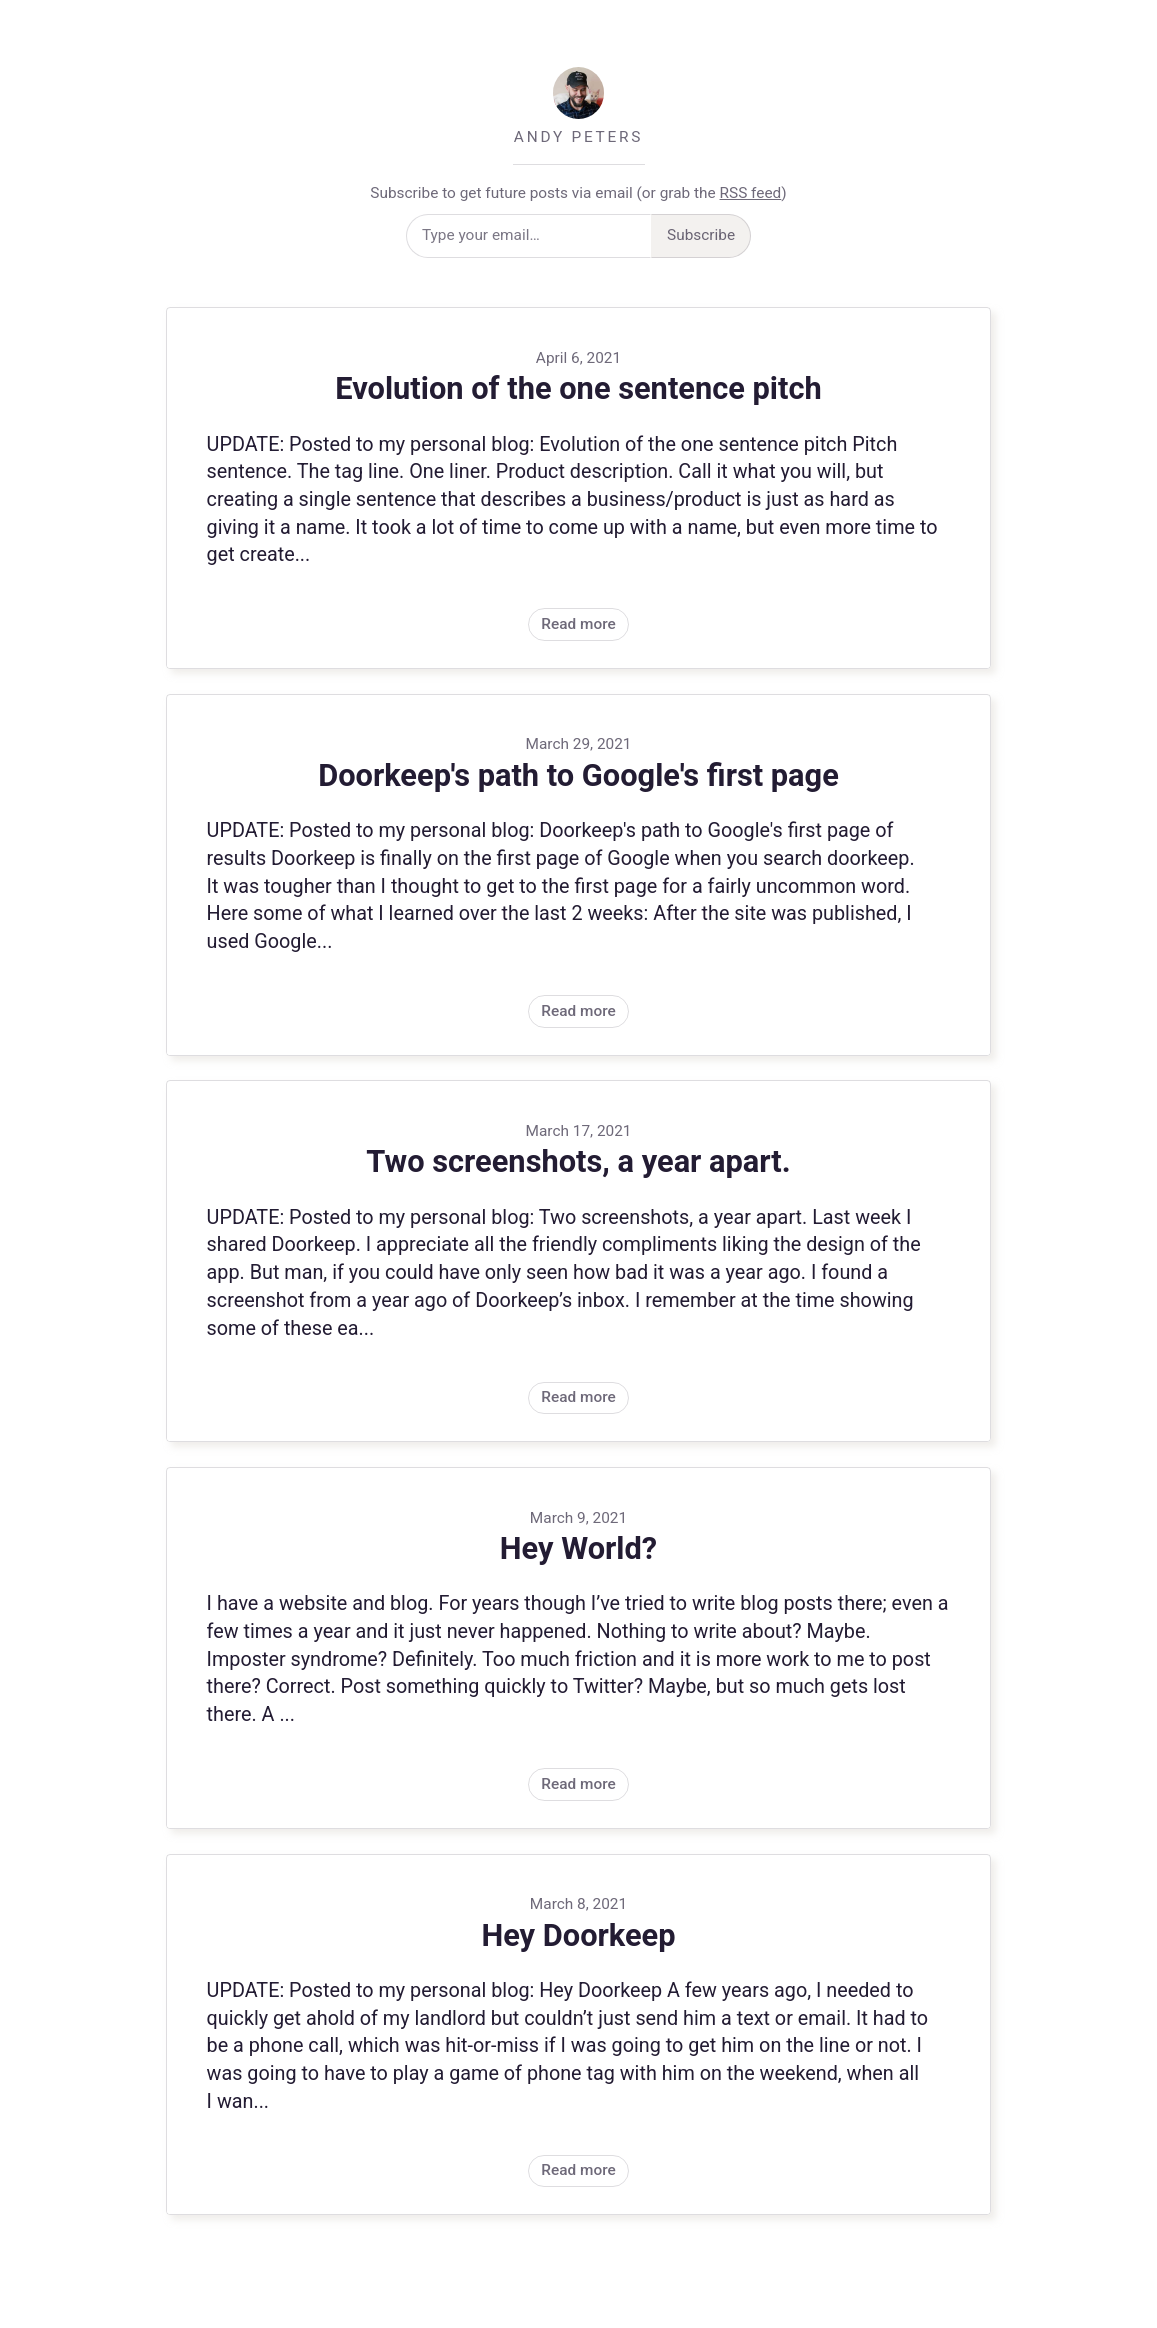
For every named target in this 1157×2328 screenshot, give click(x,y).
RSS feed (751, 193)
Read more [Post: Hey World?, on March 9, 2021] (578, 1648)
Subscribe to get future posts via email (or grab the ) (578, 193)
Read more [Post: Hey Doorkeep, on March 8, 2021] (578, 2035)
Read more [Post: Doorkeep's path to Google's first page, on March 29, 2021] (578, 875)
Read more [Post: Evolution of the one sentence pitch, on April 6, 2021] (578, 488)
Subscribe (701, 235)
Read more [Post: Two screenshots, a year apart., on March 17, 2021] (578, 1261)
